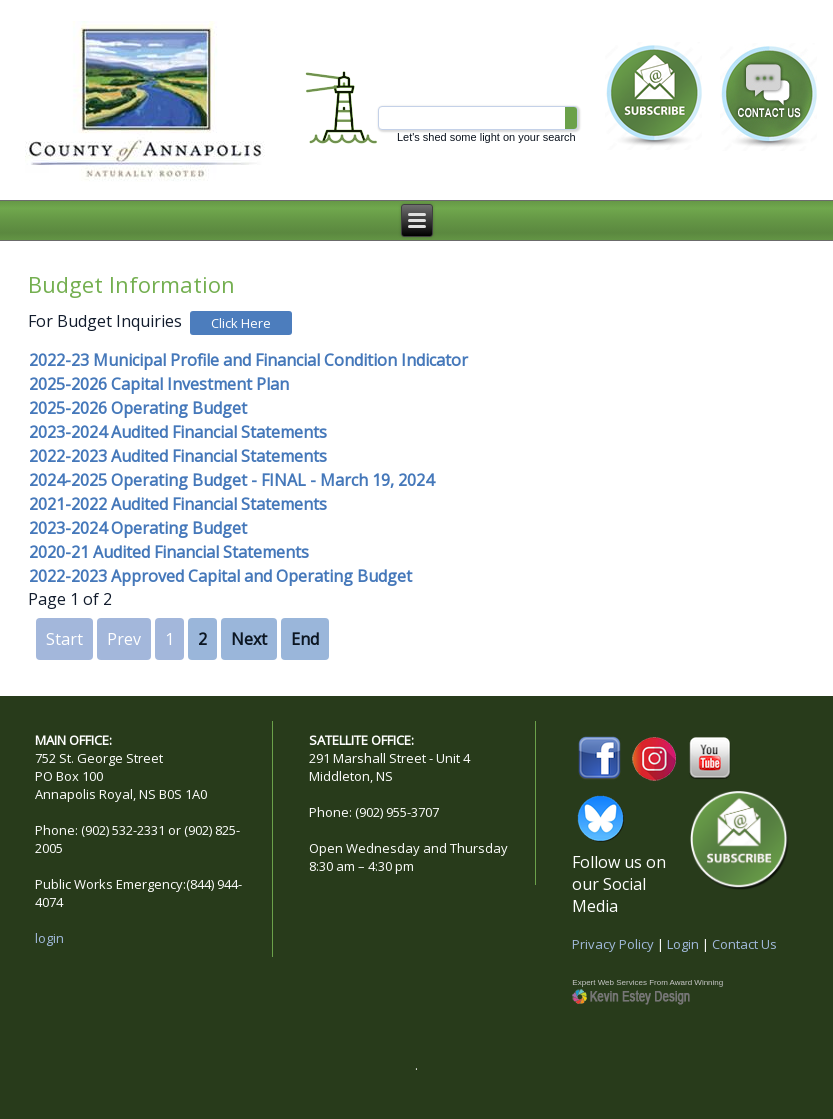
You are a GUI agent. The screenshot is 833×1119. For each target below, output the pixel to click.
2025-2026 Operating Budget (138, 408)
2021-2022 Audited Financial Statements (178, 504)
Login (683, 944)
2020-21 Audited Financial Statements (169, 552)
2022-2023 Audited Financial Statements (178, 456)
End (305, 639)
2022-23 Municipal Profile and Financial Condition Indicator (248, 360)
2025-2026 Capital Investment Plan (159, 384)
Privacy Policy (613, 944)
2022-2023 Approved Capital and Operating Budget (220, 576)
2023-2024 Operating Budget (138, 528)
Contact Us (744, 944)
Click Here (241, 323)
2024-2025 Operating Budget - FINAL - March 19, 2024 (231, 480)
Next (249, 639)
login (49, 938)
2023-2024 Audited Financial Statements (178, 432)
